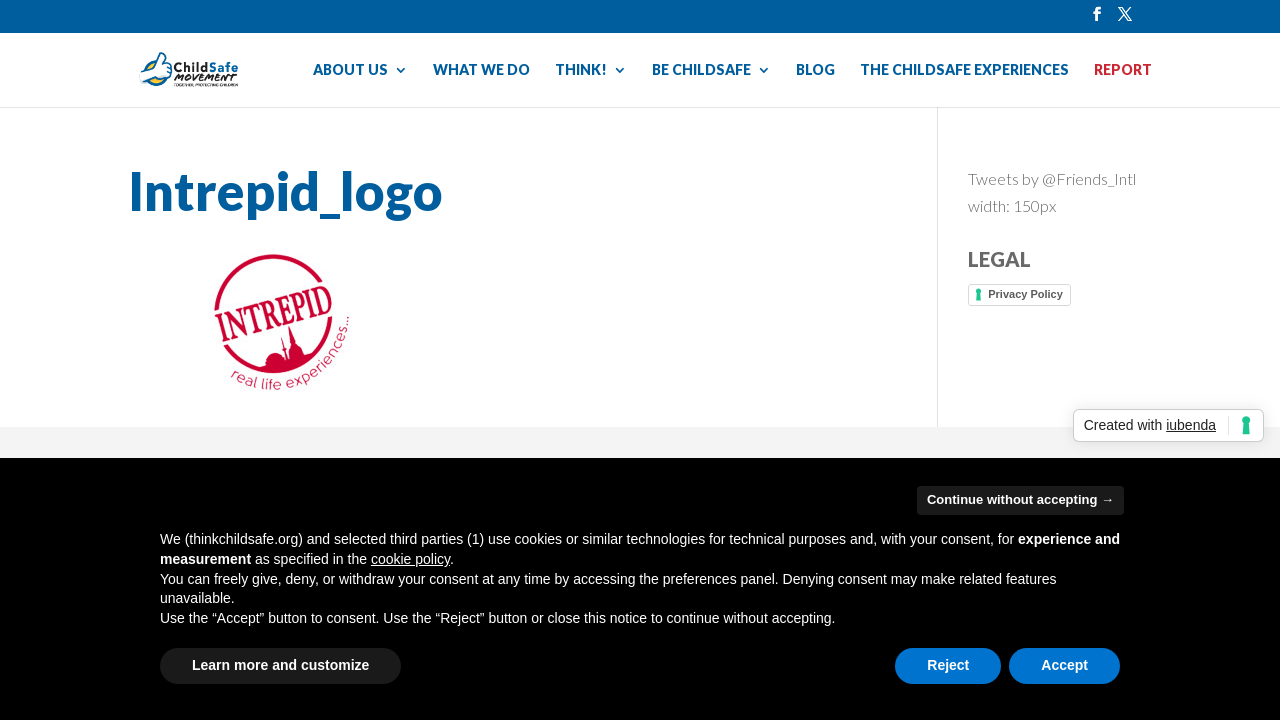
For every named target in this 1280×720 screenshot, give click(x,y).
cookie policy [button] (410, 559)
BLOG (815, 70)
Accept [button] (1064, 665)
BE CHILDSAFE (701, 70)
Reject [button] (948, 665)
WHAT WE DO (481, 70)
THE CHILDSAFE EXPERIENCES (964, 70)
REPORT (1123, 70)
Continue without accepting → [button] (1020, 499)
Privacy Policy (1025, 294)
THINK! (581, 70)
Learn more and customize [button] (280, 665)
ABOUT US (350, 70)
